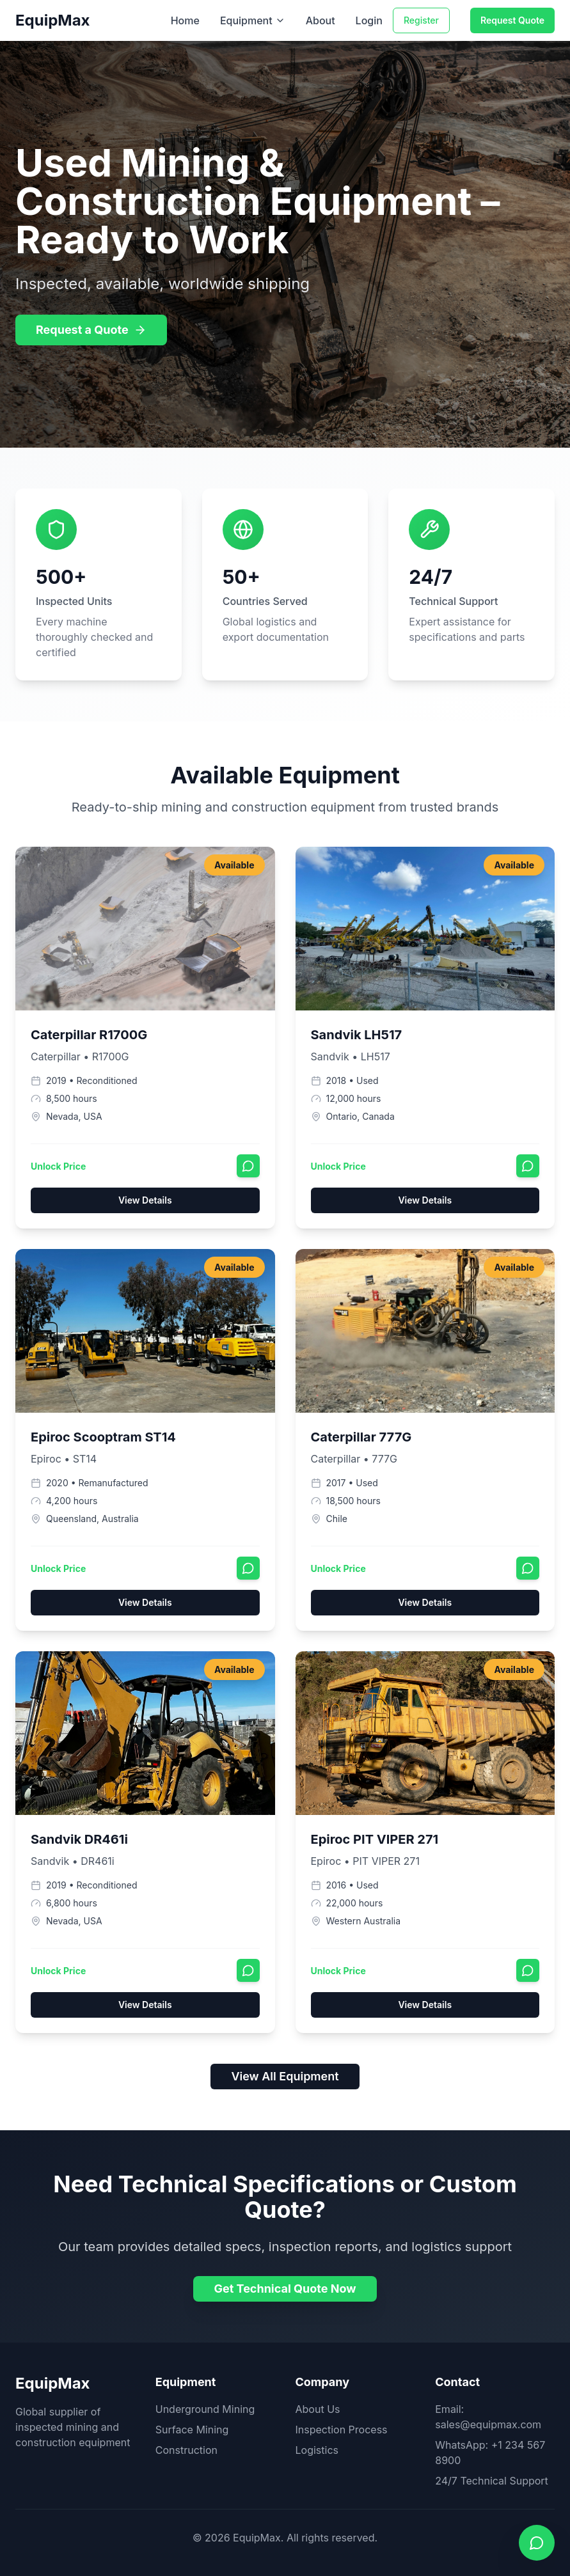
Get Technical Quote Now (285, 2288)
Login (369, 20)
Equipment (252, 20)
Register (421, 20)
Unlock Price (58, 1166)
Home (185, 20)
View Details (145, 1200)
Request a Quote (91, 329)
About (320, 20)
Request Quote (512, 20)
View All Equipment (284, 2076)
